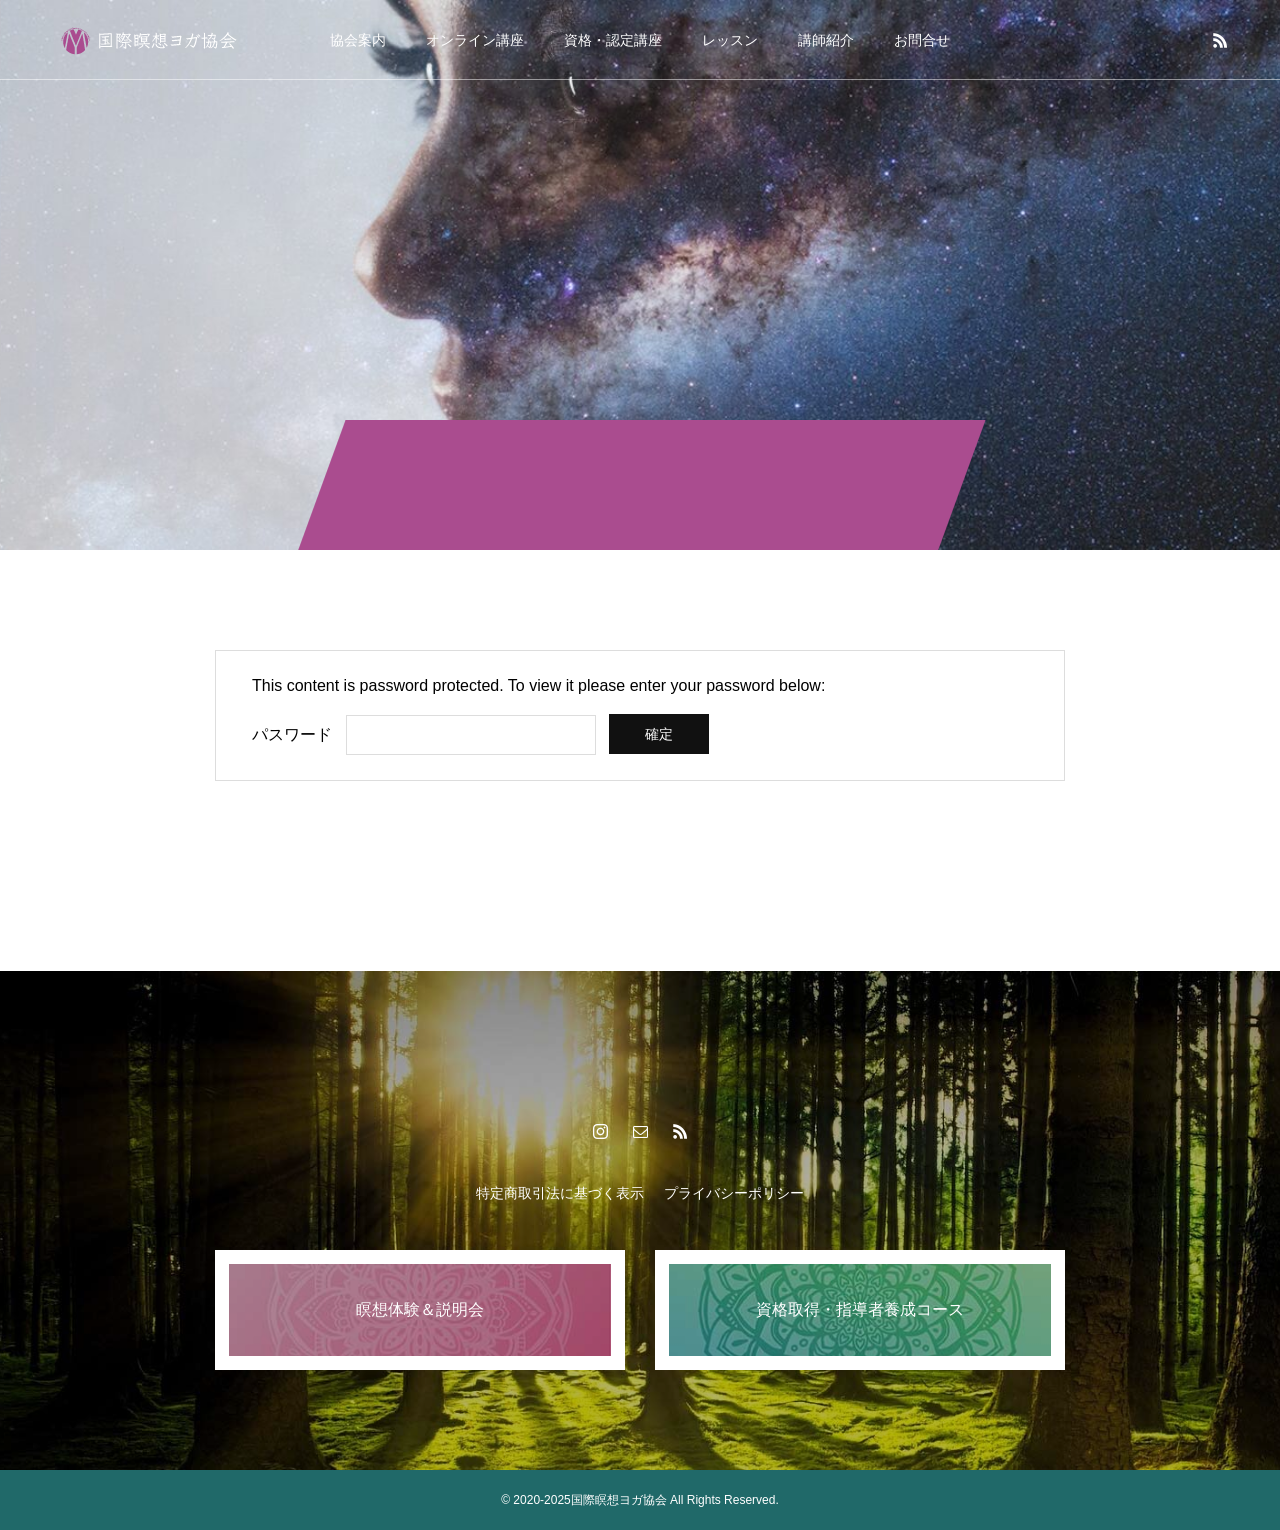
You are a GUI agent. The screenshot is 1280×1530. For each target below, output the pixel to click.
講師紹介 (826, 40)
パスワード (292, 734)
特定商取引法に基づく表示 (560, 1193)
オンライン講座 (475, 40)
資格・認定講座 (613, 40)
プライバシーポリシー (734, 1193)
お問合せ (922, 40)
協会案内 (358, 40)
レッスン (730, 40)
